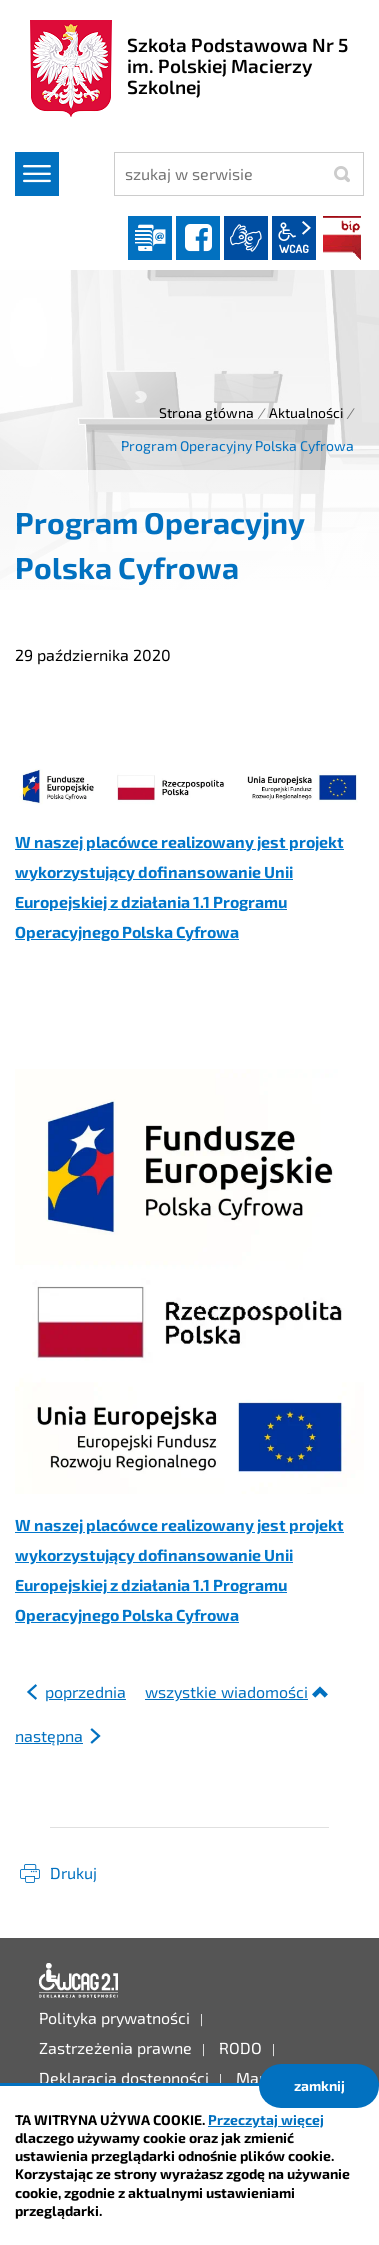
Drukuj (73, 1872)
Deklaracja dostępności (79, 1981)
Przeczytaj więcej (266, 2119)
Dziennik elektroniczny (150, 238)
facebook (198, 238)
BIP (342, 238)
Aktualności (306, 412)
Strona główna (206, 412)
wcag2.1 (294, 238)
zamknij (319, 2085)
